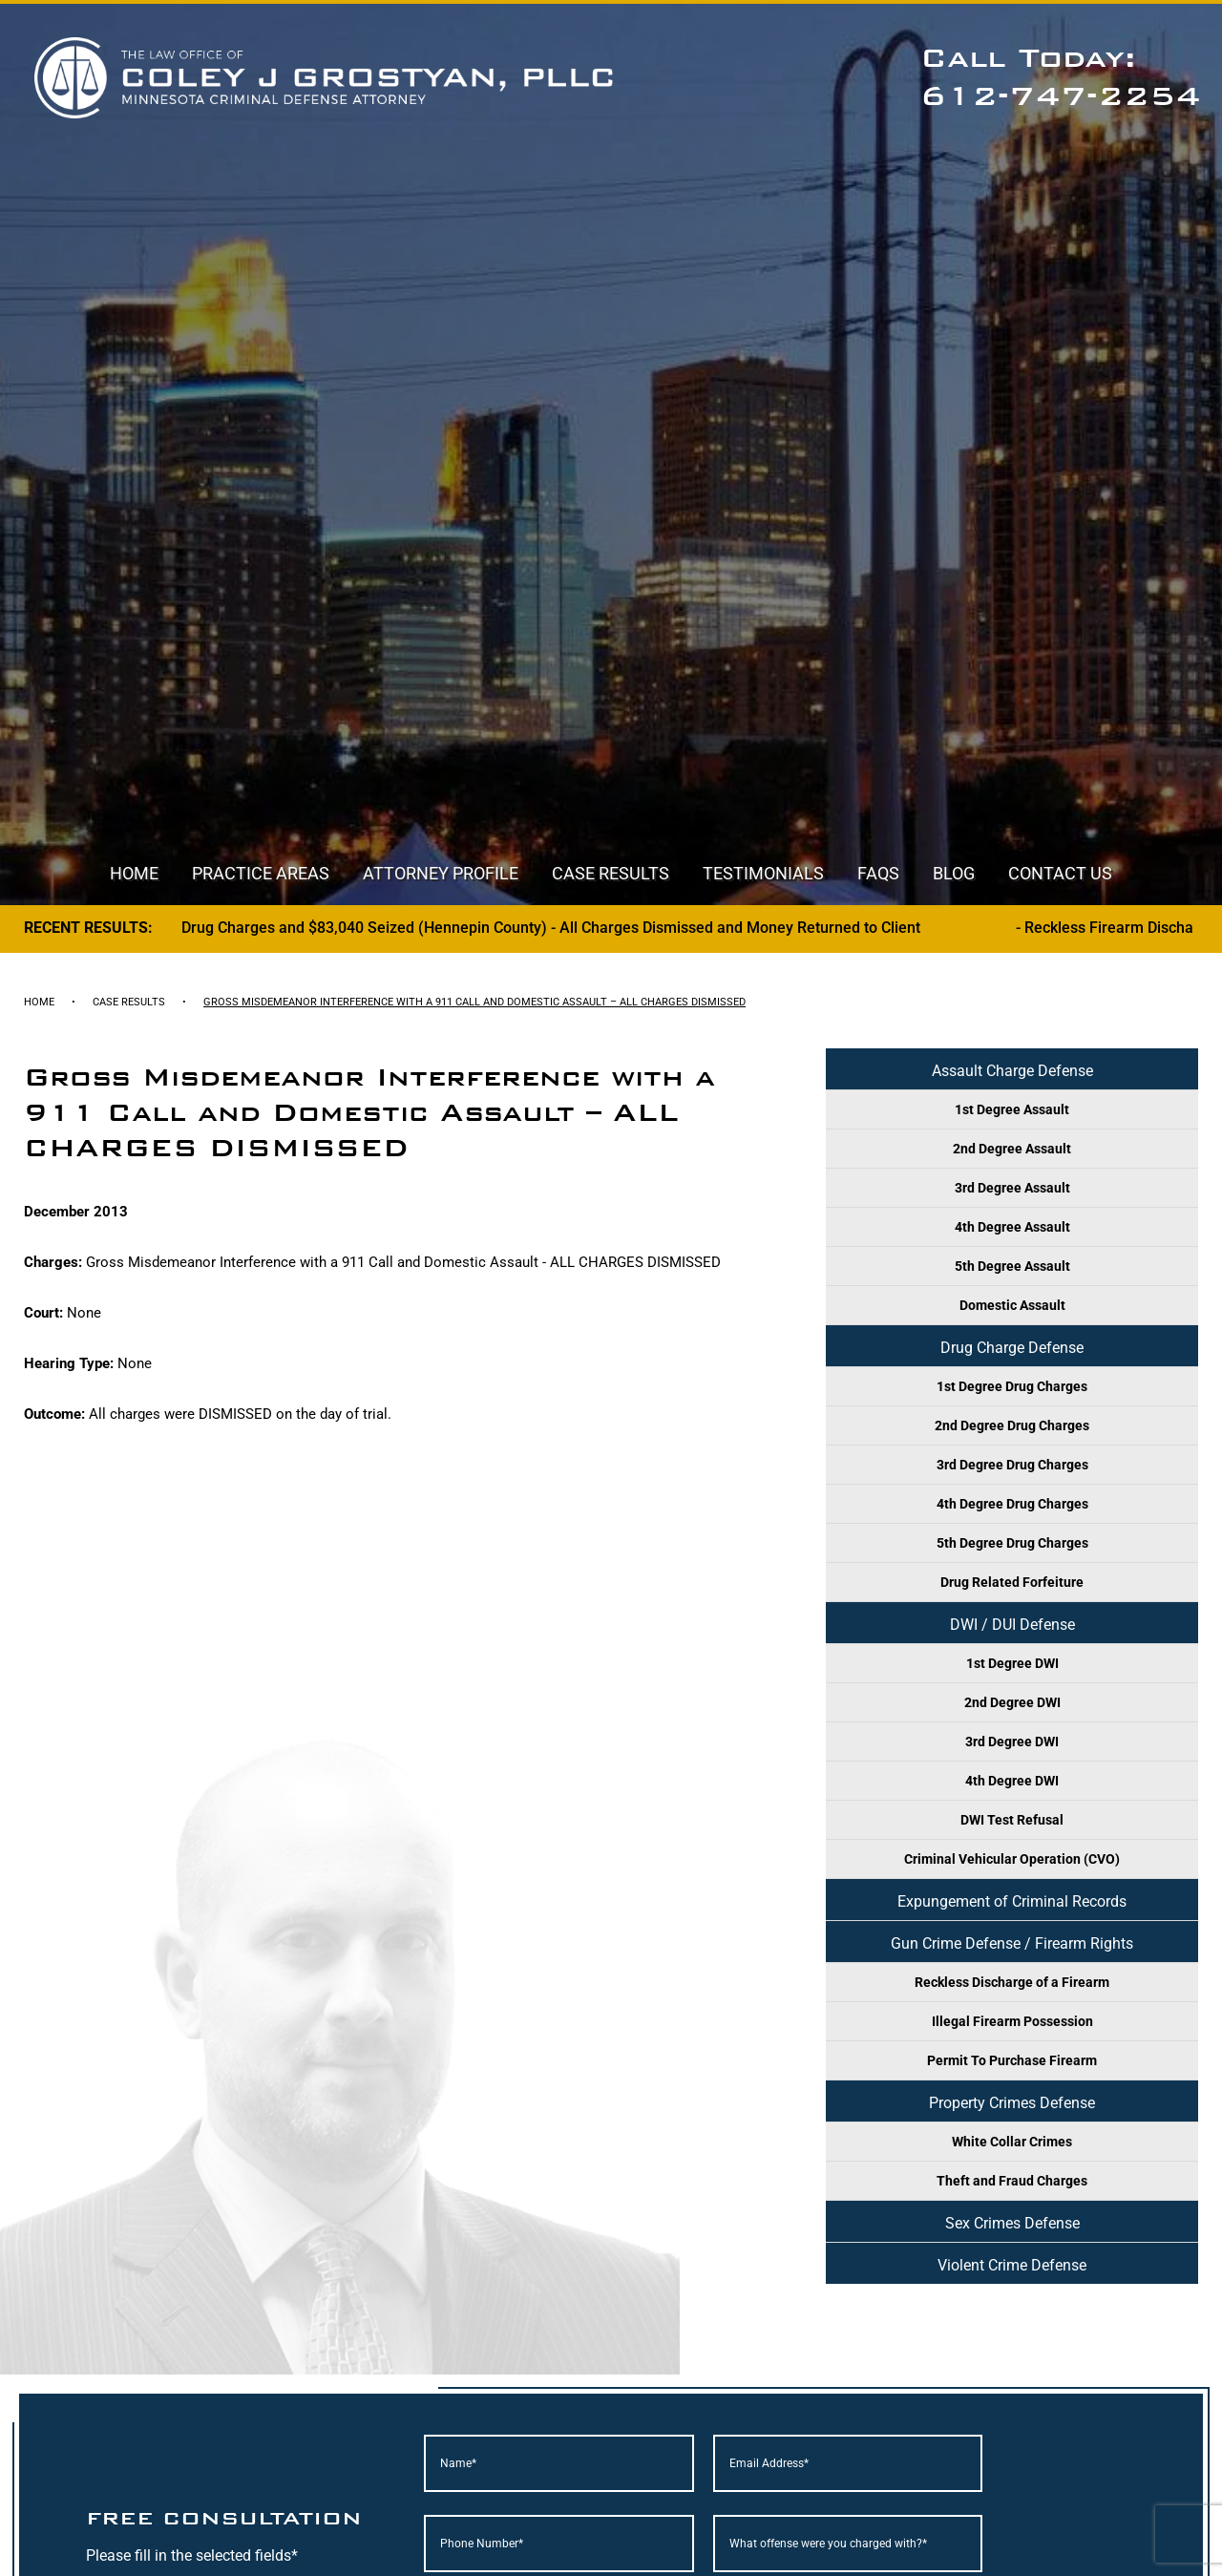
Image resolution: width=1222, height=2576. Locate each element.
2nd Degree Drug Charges (1012, 1425)
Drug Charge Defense (1012, 1348)
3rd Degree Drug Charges (1012, 1464)
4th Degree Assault (1012, 1227)
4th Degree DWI (1012, 1780)
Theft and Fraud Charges (1012, 2180)
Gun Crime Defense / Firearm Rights (1012, 1943)
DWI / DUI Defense (1012, 1624)
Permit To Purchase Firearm (1012, 2060)
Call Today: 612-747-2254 (1060, 77)
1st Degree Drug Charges (1012, 1386)
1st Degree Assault (1012, 1109)
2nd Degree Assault (1012, 1148)
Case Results (610, 873)
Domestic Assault (1012, 1305)
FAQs (878, 873)
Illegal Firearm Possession (1012, 2021)
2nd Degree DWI (1012, 1702)
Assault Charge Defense (1012, 1071)
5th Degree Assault (1012, 1266)
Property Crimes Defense (1012, 2103)
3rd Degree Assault (1012, 1187)
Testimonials (763, 873)
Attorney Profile (440, 873)
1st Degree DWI (1012, 1663)
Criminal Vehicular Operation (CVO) (1012, 1859)
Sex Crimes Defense (1012, 2223)
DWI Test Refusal (1012, 1819)
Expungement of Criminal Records (1012, 1901)
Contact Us (1060, 873)
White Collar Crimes (1012, 2141)
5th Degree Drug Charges (1012, 1543)
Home (134, 873)
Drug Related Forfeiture (1012, 1582)
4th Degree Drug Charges (1012, 1503)
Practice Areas (260, 873)
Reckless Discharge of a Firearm (1012, 1982)
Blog (954, 873)
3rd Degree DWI (1012, 1741)
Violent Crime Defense (1012, 2265)
